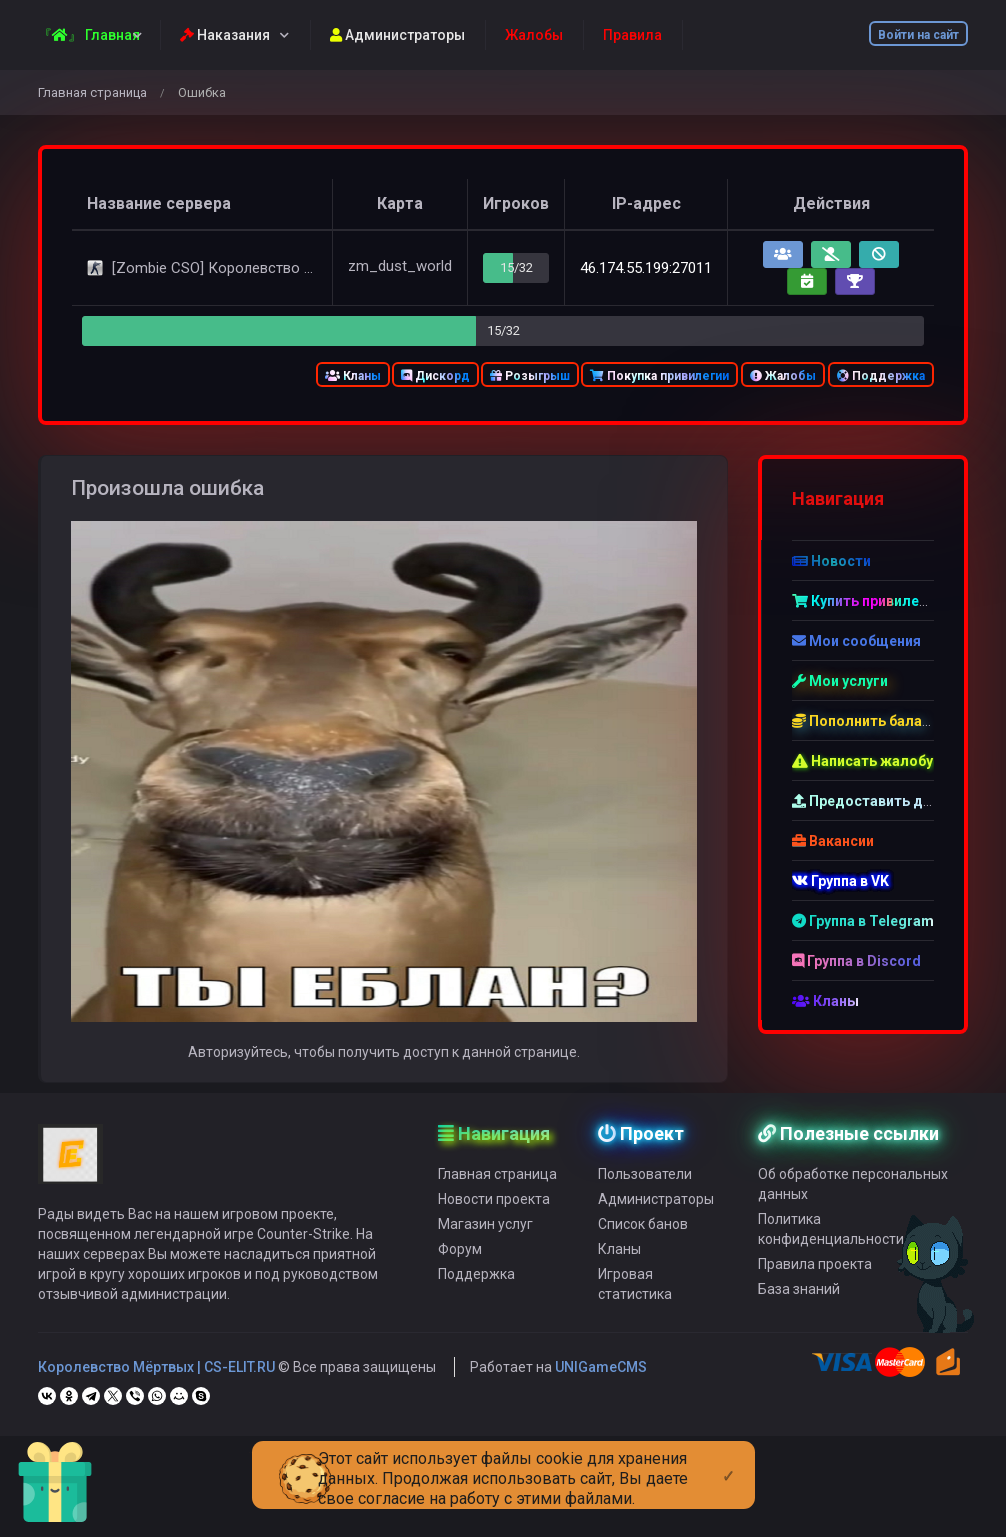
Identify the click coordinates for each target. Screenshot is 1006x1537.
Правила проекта (815, 1271)
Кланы (353, 376)
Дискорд (435, 376)
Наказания (225, 35)
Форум (460, 1256)
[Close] (728, 1460)
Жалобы (783, 376)
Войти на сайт (918, 35)
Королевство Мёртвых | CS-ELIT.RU (156, 1374)
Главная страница (92, 92)
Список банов (643, 1231)
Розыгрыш (530, 376)
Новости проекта (494, 1206)
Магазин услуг (485, 1231)
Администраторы (397, 35)
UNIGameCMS (601, 1374)
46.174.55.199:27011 (646, 268)
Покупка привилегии (659, 376)
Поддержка (881, 376)
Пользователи (645, 1181)
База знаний (799, 1296)
